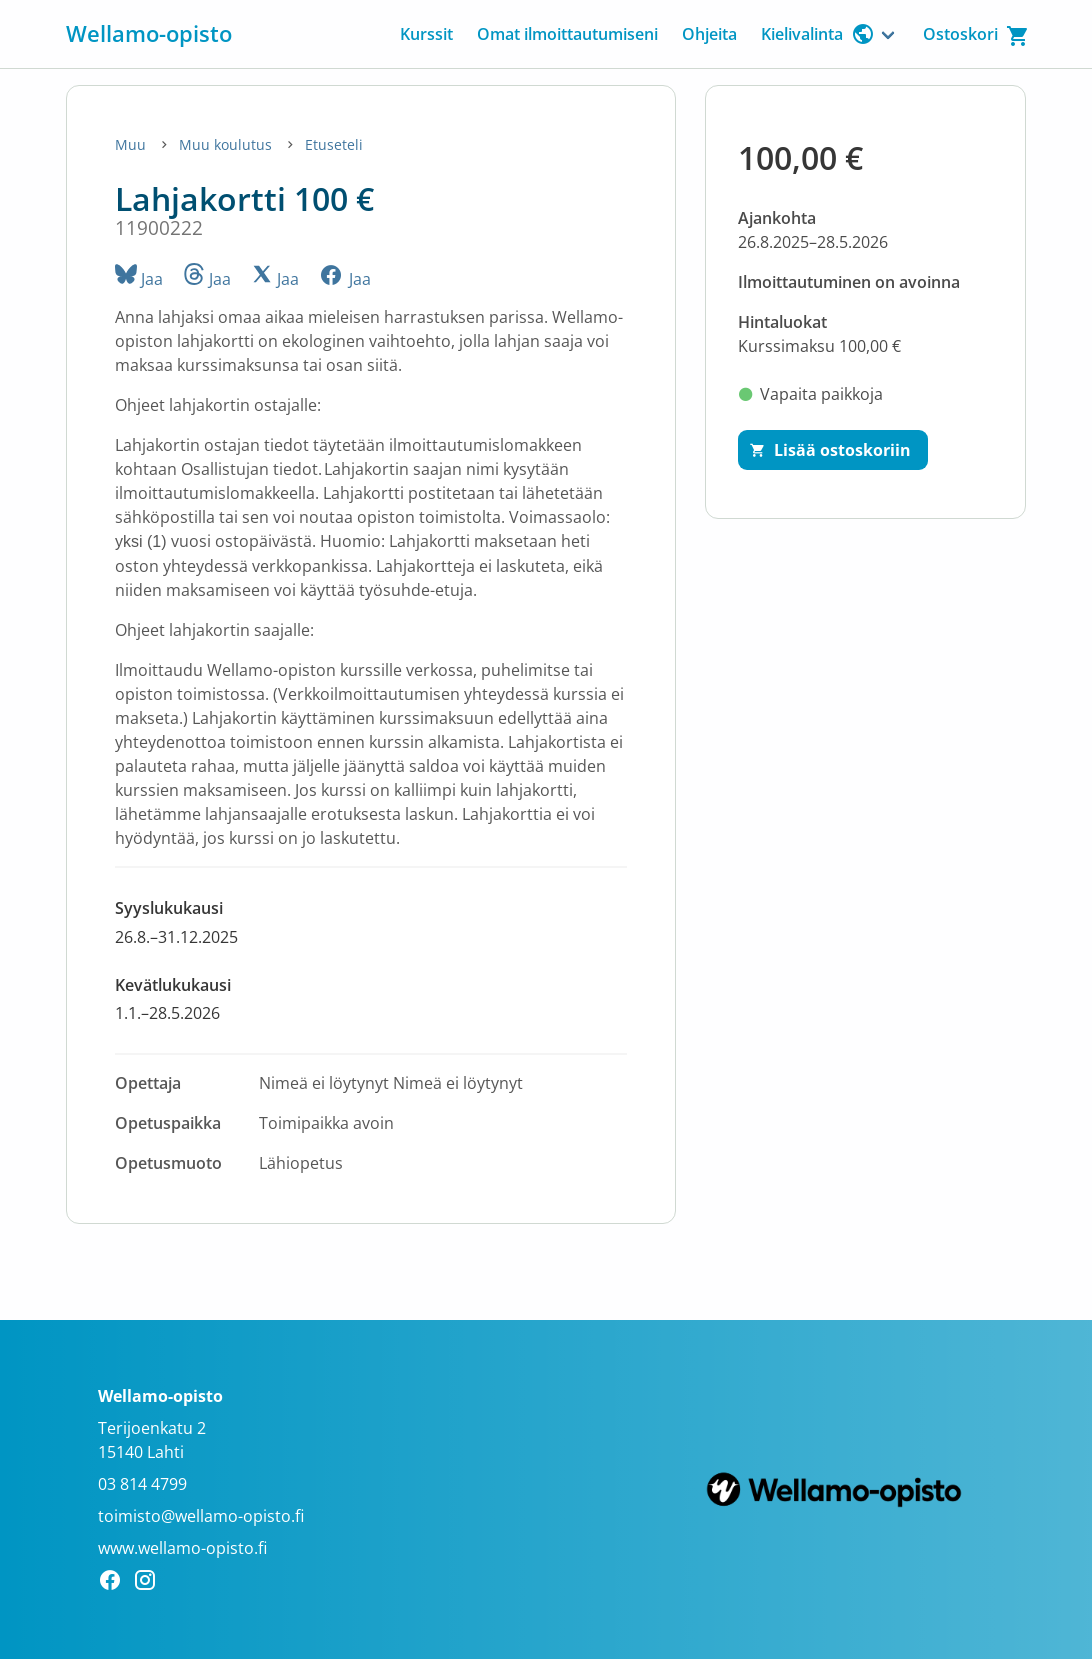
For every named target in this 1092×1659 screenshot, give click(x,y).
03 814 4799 (142, 1484)
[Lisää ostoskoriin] (833, 450)
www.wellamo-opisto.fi (182, 1548)
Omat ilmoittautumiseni (567, 34)
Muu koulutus (227, 144)
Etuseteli (334, 144)
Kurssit (426, 34)
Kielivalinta (818, 34)
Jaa (139, 279)
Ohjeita (709, 34)
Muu (132, 144)
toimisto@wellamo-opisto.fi (201, 1516)
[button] (371, 922)
